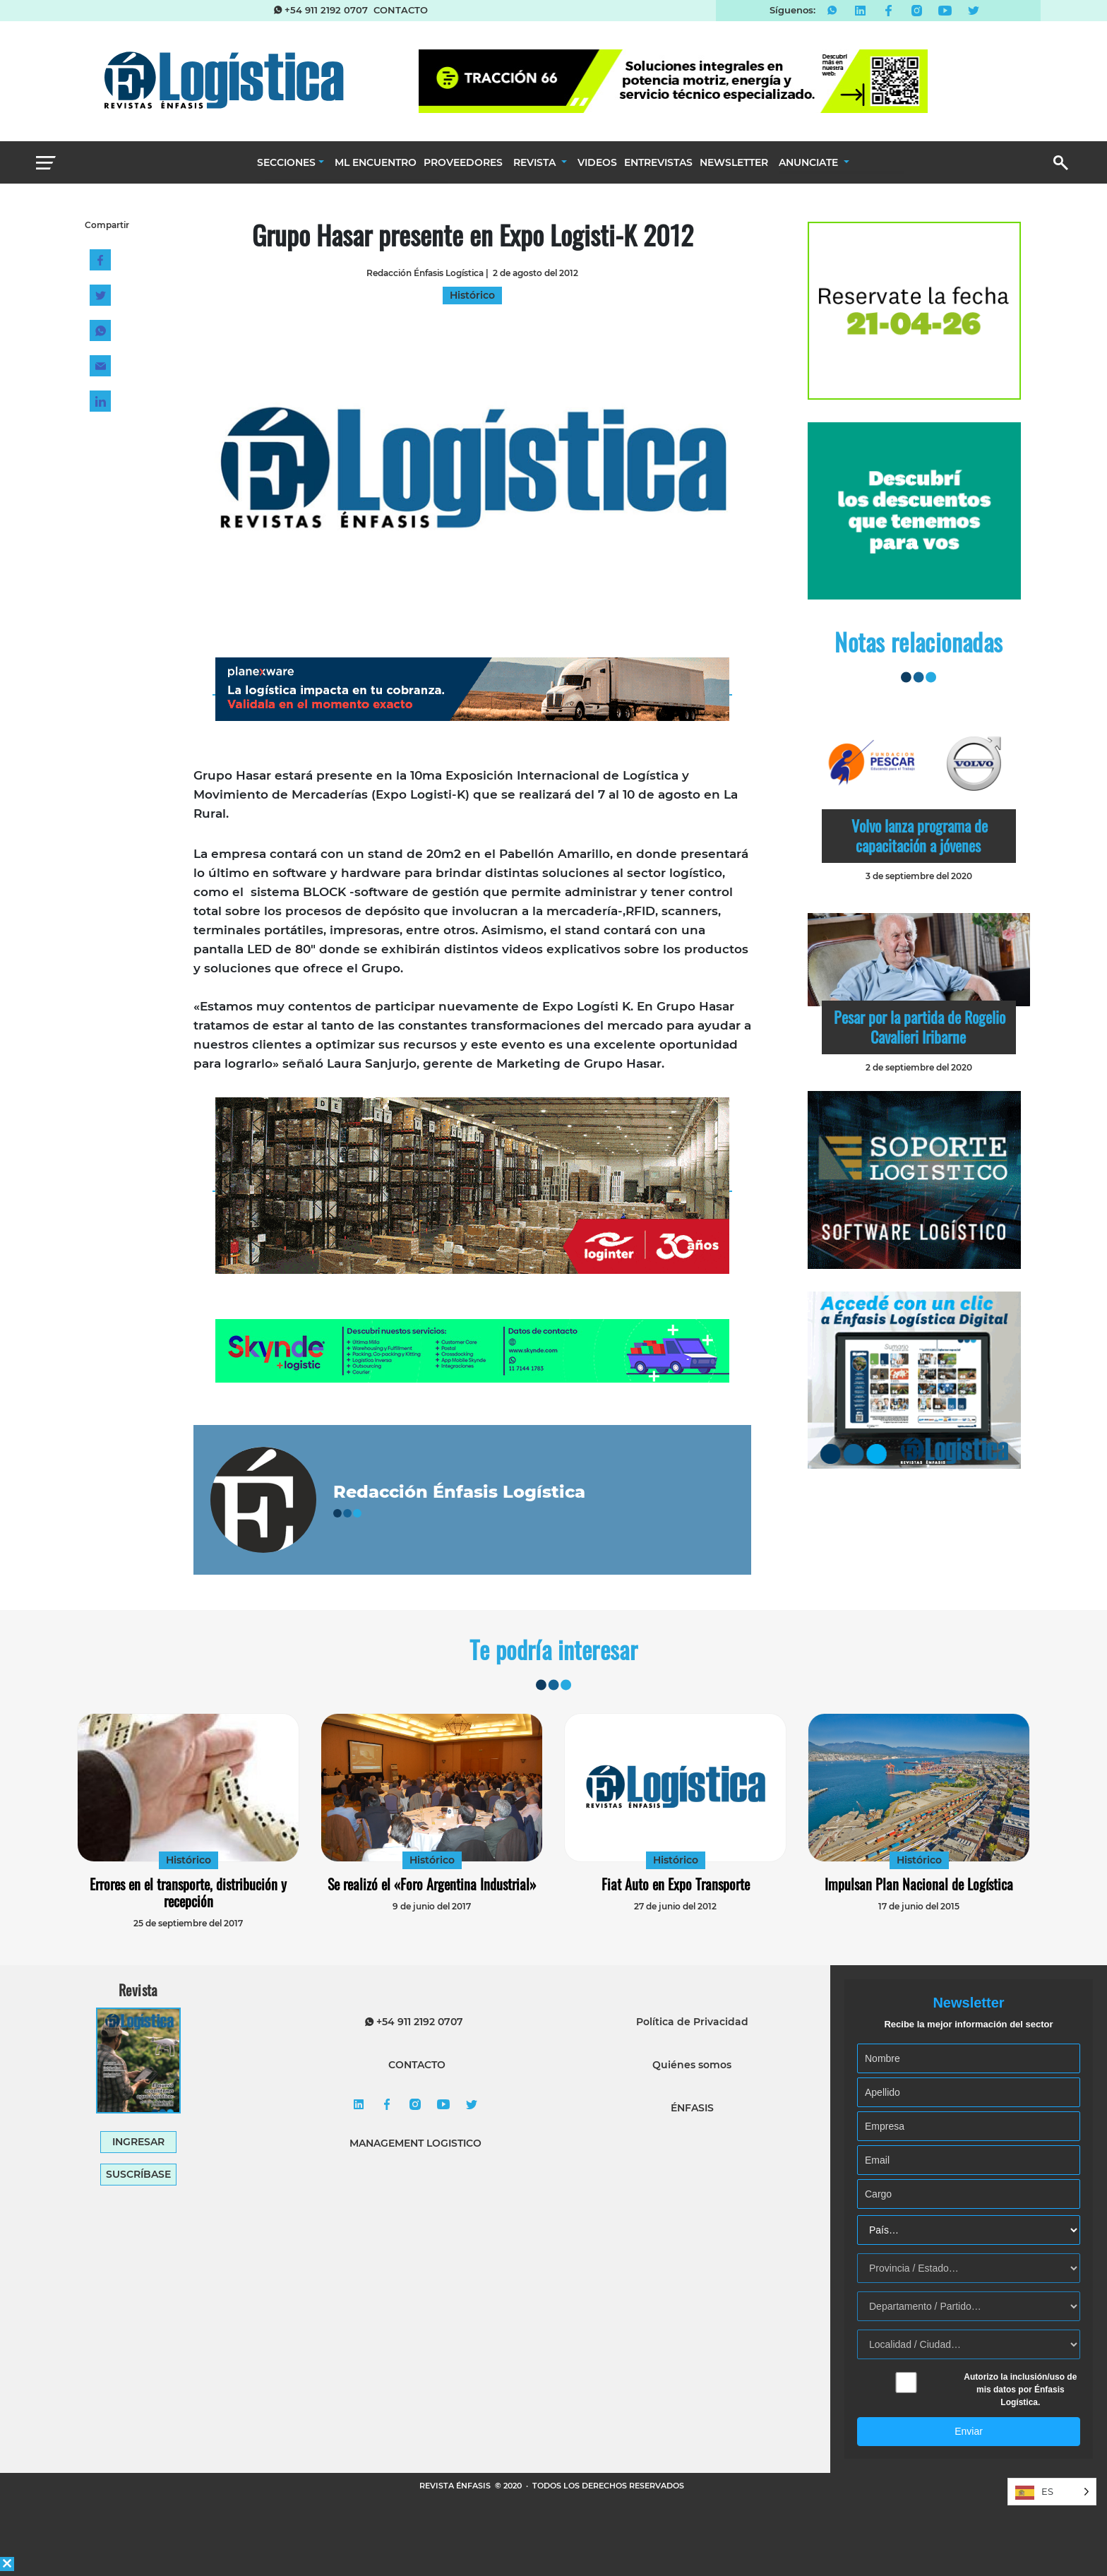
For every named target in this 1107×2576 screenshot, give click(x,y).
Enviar (969, 2431)
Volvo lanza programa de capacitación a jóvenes (919, 835)
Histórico (188, 1860)
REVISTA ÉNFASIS (456, 2486)
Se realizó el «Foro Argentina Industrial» (432, 1884)
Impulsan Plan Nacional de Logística (919, 1884)
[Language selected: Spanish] (1051, 2491)
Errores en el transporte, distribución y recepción (188, 1892)
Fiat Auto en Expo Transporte (676, 1884)
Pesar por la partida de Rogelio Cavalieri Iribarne (919, 1027)
